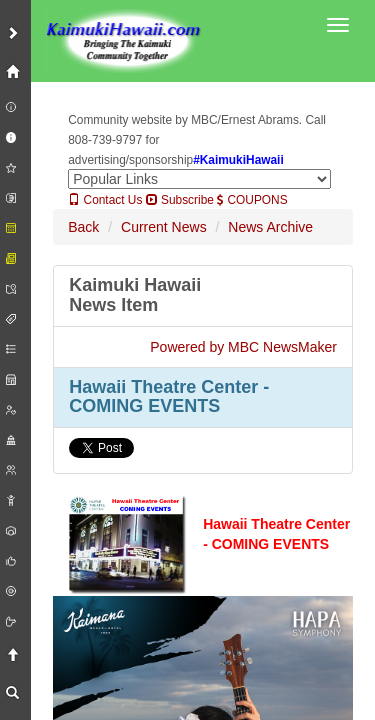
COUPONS (252, 200)
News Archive (270, 227)
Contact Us (105, 200)
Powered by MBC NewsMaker (243, 347)
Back (83, 227)
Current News (164, 227)
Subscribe (180, 200)
